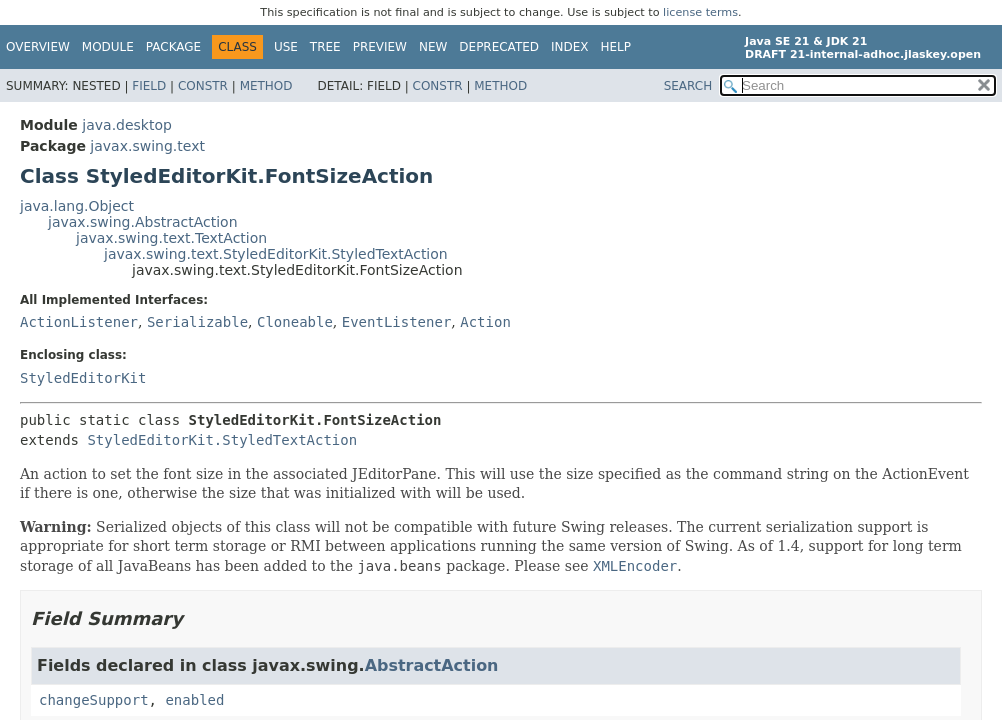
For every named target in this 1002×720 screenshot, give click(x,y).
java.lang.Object (77, 206)
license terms (700, 12)
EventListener (397, 322)
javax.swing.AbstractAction (143, 222)
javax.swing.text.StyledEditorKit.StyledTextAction (276, 254)
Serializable (197, 322)
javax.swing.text (147, 146)
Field (149, 86)
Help (616, 47)
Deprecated (499, 47)
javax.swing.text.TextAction (171, 238)
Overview (38, 47)
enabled (194, 700)
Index (570, 47)
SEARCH (688, 86)
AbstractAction (432, 665)
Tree (325, 47)
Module (108, 47)
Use (286, 47)
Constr (203, 86)
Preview (380, 47)
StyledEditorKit (83, 378)
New (433, 47)
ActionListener (79, 322)
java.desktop (127, 125)
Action (485, 322)
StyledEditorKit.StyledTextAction (222, 440)
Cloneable (295, 322)
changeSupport (94, 700)
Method (266, 86)
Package (173, 47)
